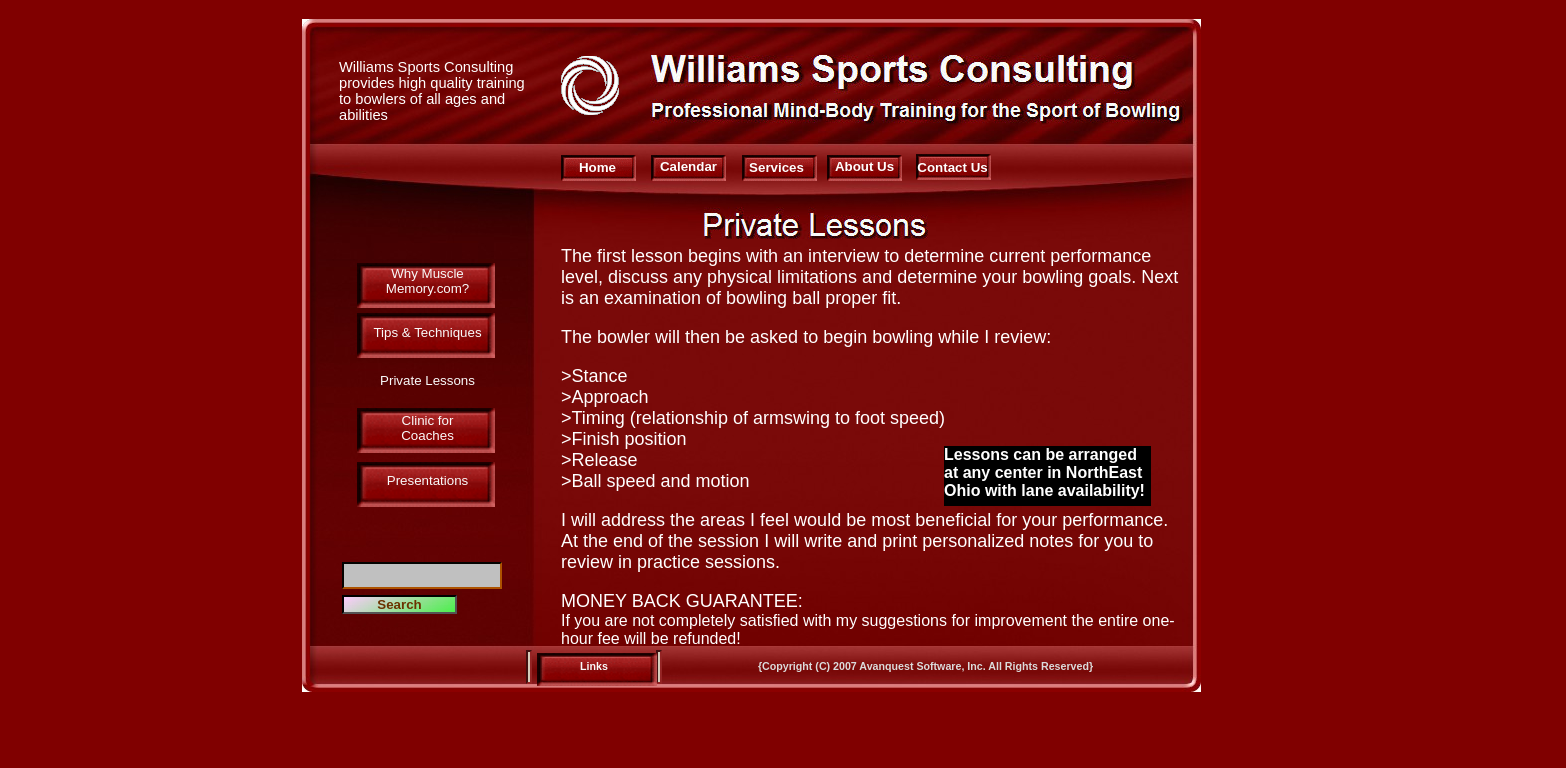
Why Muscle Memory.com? (427, 281)
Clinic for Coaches (427, 428)
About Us (864, 166)
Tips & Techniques (427, 332)
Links (594, 666)
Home (597, 167)
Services (776, 167)
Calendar (688, 166)
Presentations (428, 480)
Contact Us (952, 167)
